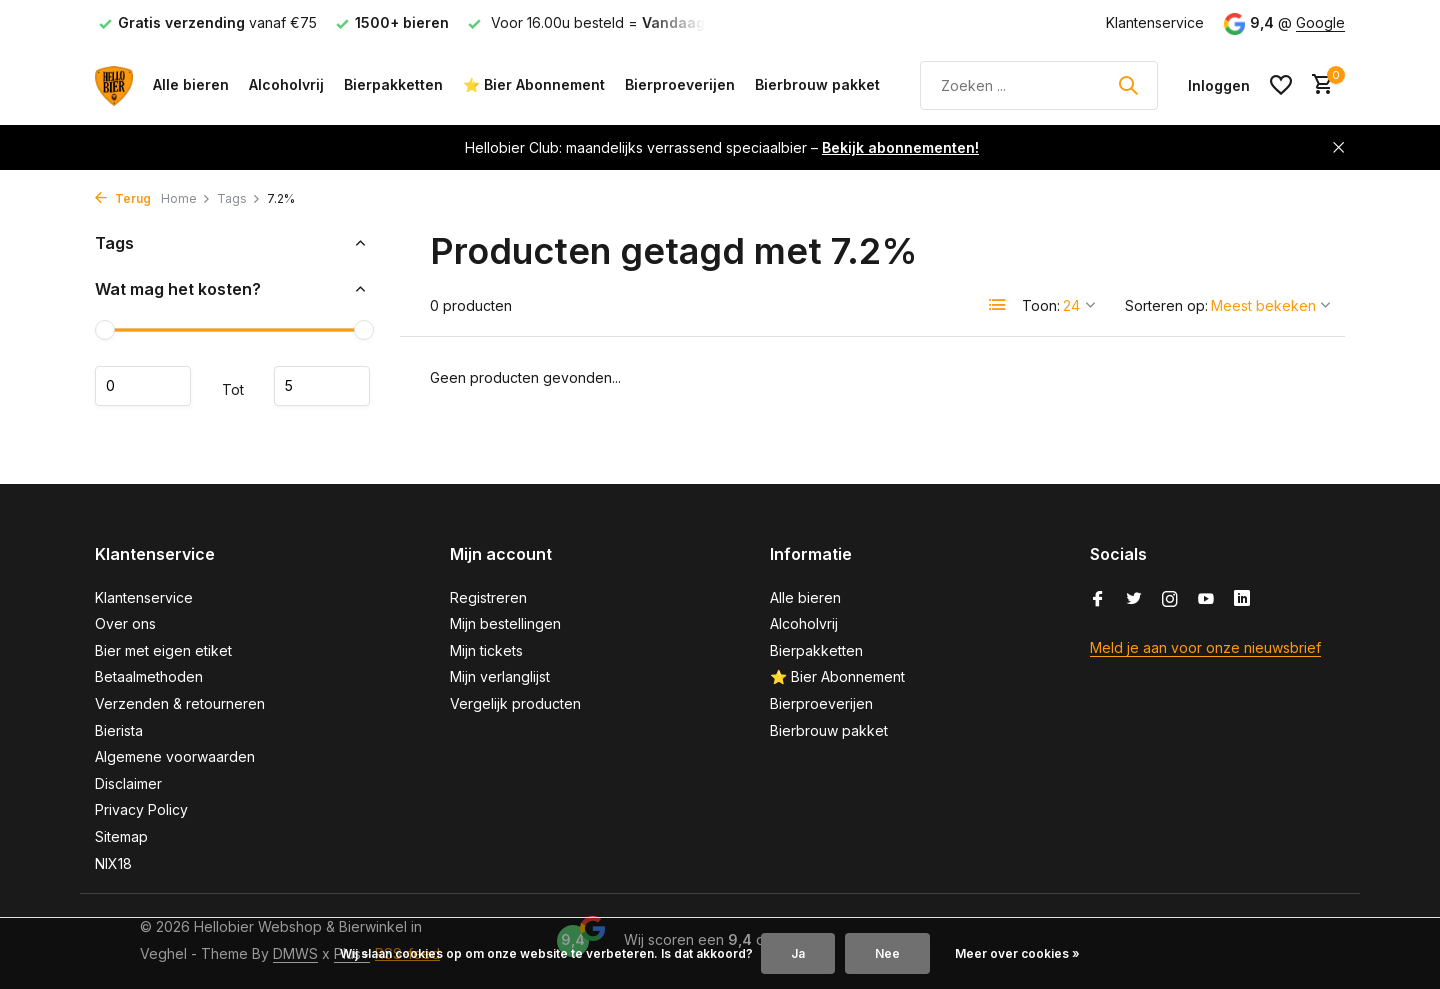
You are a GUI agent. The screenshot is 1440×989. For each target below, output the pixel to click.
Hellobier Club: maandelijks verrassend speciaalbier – (722, 147)
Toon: (1041, 305)
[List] (998, 305)
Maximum (322, 386)
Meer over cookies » (1017, 953)
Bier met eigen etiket (163, 650)
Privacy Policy (141, 809)
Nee (887, 953)
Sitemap (121, 836)
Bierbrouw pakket (817, 84)
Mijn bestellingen (505, 623)
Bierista (119, 730)
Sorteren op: (1166, 305)
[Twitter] (1134, 600)
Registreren (488, 597)
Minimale (143, 386)
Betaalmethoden (149, 676)
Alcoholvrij (286, 84)
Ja (798, 953)
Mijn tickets (486, 650)
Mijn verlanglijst (500, 676)
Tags (239, 198)
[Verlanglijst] (1281, 85)
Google (1320, 22)
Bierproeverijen (680, 84)
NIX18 (113, 863)
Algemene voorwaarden (175, 756)
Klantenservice (1155, 22)
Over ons (125, 623)
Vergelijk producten (515, 703)
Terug (123, 198)
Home (186, 198)
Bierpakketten (393, 84)
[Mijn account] (1219, 85)
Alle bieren (191, 84)
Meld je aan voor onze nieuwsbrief (1205, 647)
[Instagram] (1170, 600)
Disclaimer (128, 783)
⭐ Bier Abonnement (534, 84)
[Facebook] (1098, 600)
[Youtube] (1206, 600)
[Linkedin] (1242, 600)
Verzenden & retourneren (180, 703)
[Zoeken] (1039, 85)
